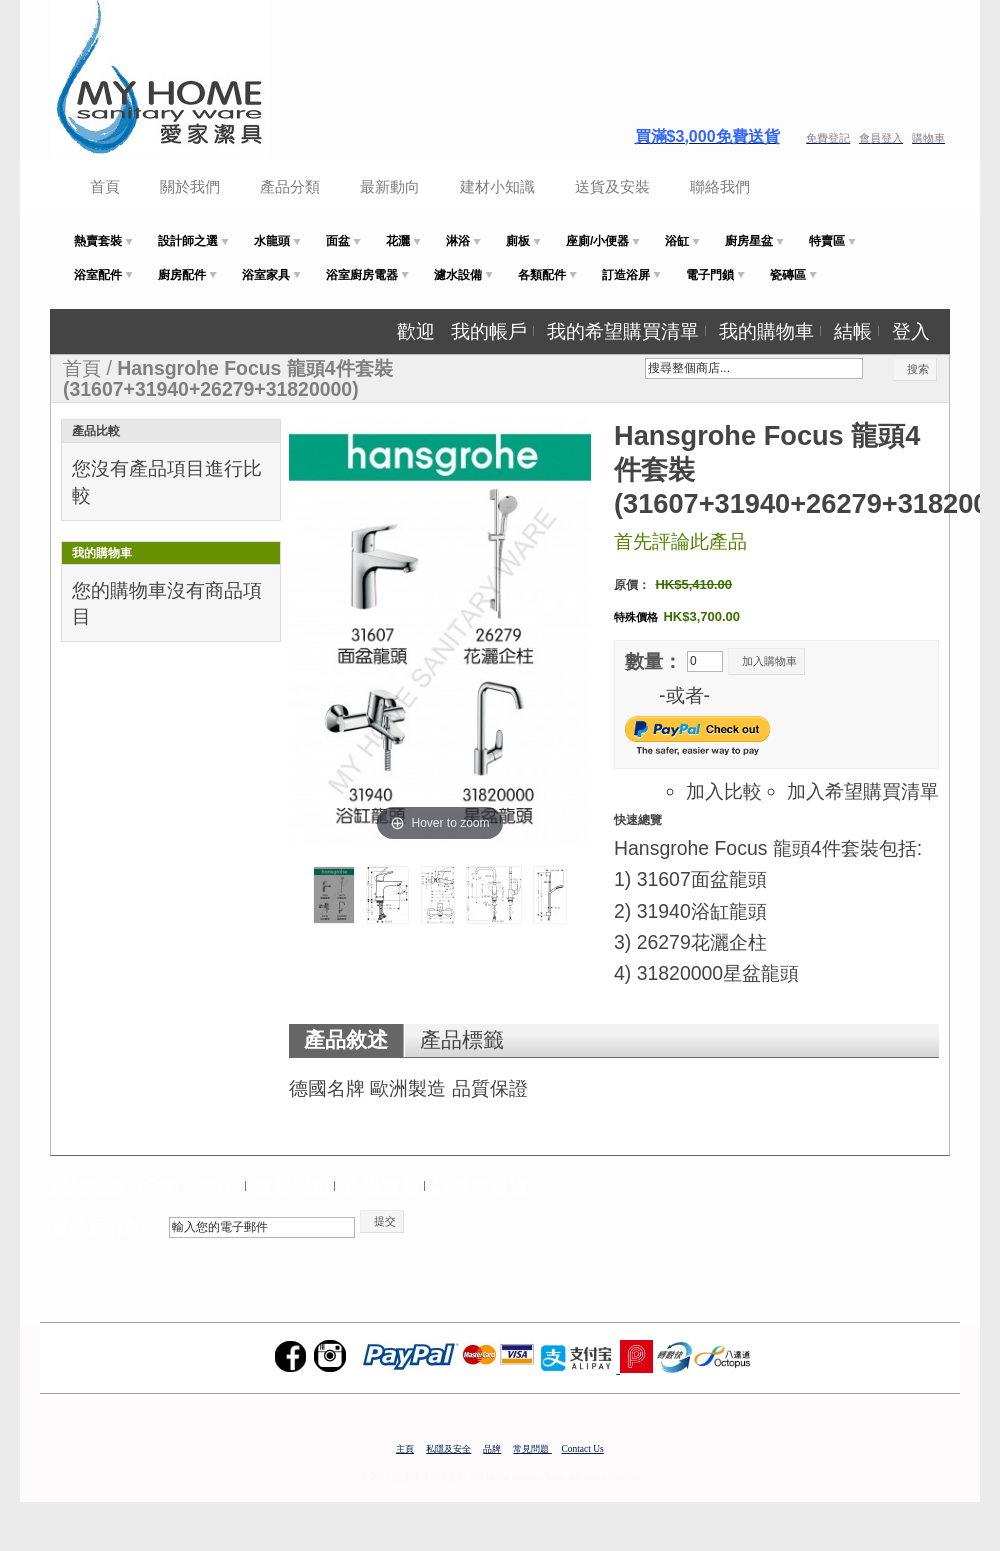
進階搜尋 (382, 1186)
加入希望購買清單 (863, 791)
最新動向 (390, 186)
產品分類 (290, 186)
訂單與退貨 (480, 1186)
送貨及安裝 (612, 186)
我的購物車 (766, 331)
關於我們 (190, 186)
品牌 (492, 1449)
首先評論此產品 (680, 541)
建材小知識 (497, 186)
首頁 (105, 186)
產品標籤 (462, 1040)
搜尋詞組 (292, 1186)
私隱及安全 (448, 1449)
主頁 (405, 1449)
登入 (911, 331)
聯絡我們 (720, 186)
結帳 (853, 331)
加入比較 (724, 791)
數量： (653, 661)
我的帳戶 (489, 331)
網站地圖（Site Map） (145, 1186)
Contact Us (583, 1449)
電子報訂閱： (107, 1227)
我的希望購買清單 (623, 331)
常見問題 (532, 1449)
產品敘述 (346, 1040)
